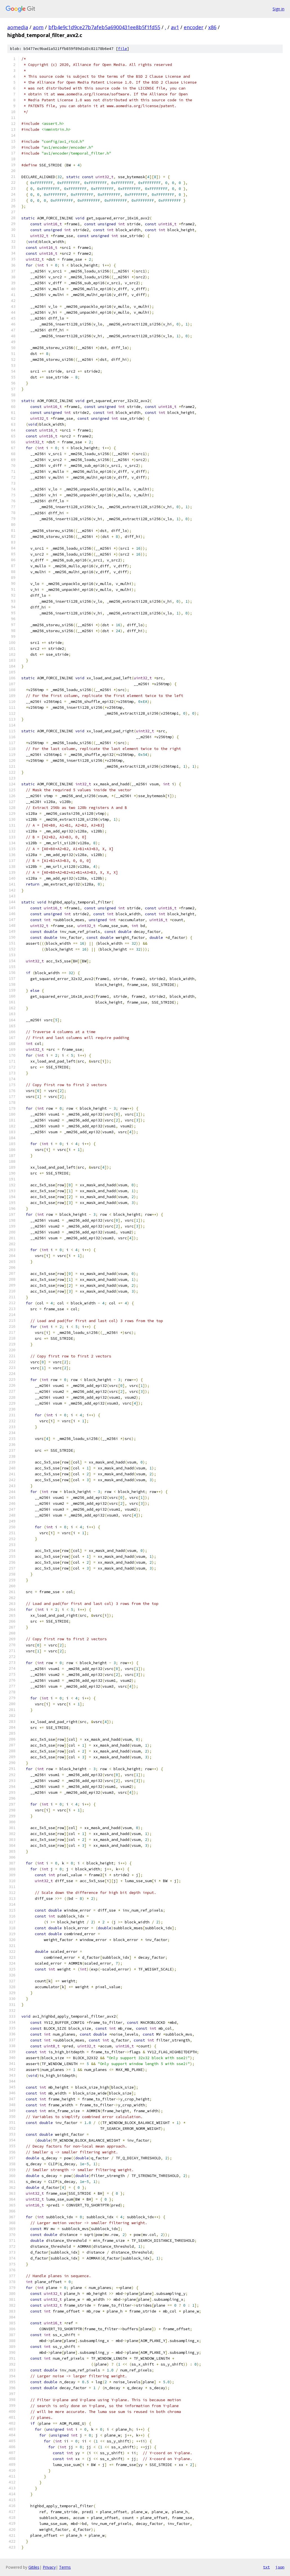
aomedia (17, 27)
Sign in (278, 9)
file (122, 48)
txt (266, 2567)
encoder (193, 27)
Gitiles (33, 2567)
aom (38, 27)
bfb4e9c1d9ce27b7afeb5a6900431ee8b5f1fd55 (104, 27)
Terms (65, 2567)
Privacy (49, 2567)
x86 (212, 27)
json (279, 2567)
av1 (175, 27)
